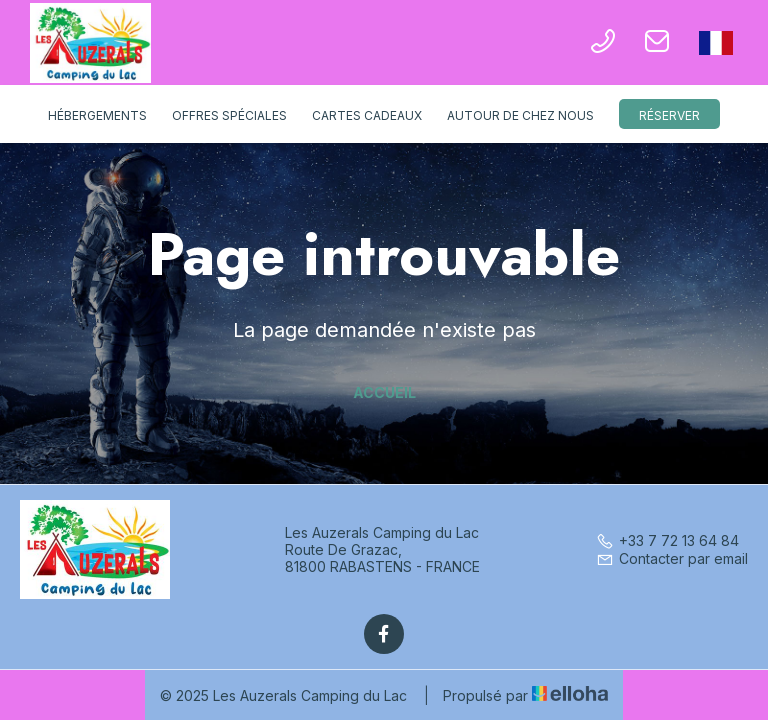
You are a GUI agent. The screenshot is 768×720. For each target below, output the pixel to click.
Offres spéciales (229, 115)
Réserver (669, 115)
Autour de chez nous (520, 115)
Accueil (384, 392)
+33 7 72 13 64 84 (667, 540)
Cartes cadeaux (367, 115)
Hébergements (97, 115)
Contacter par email (672, 558)
